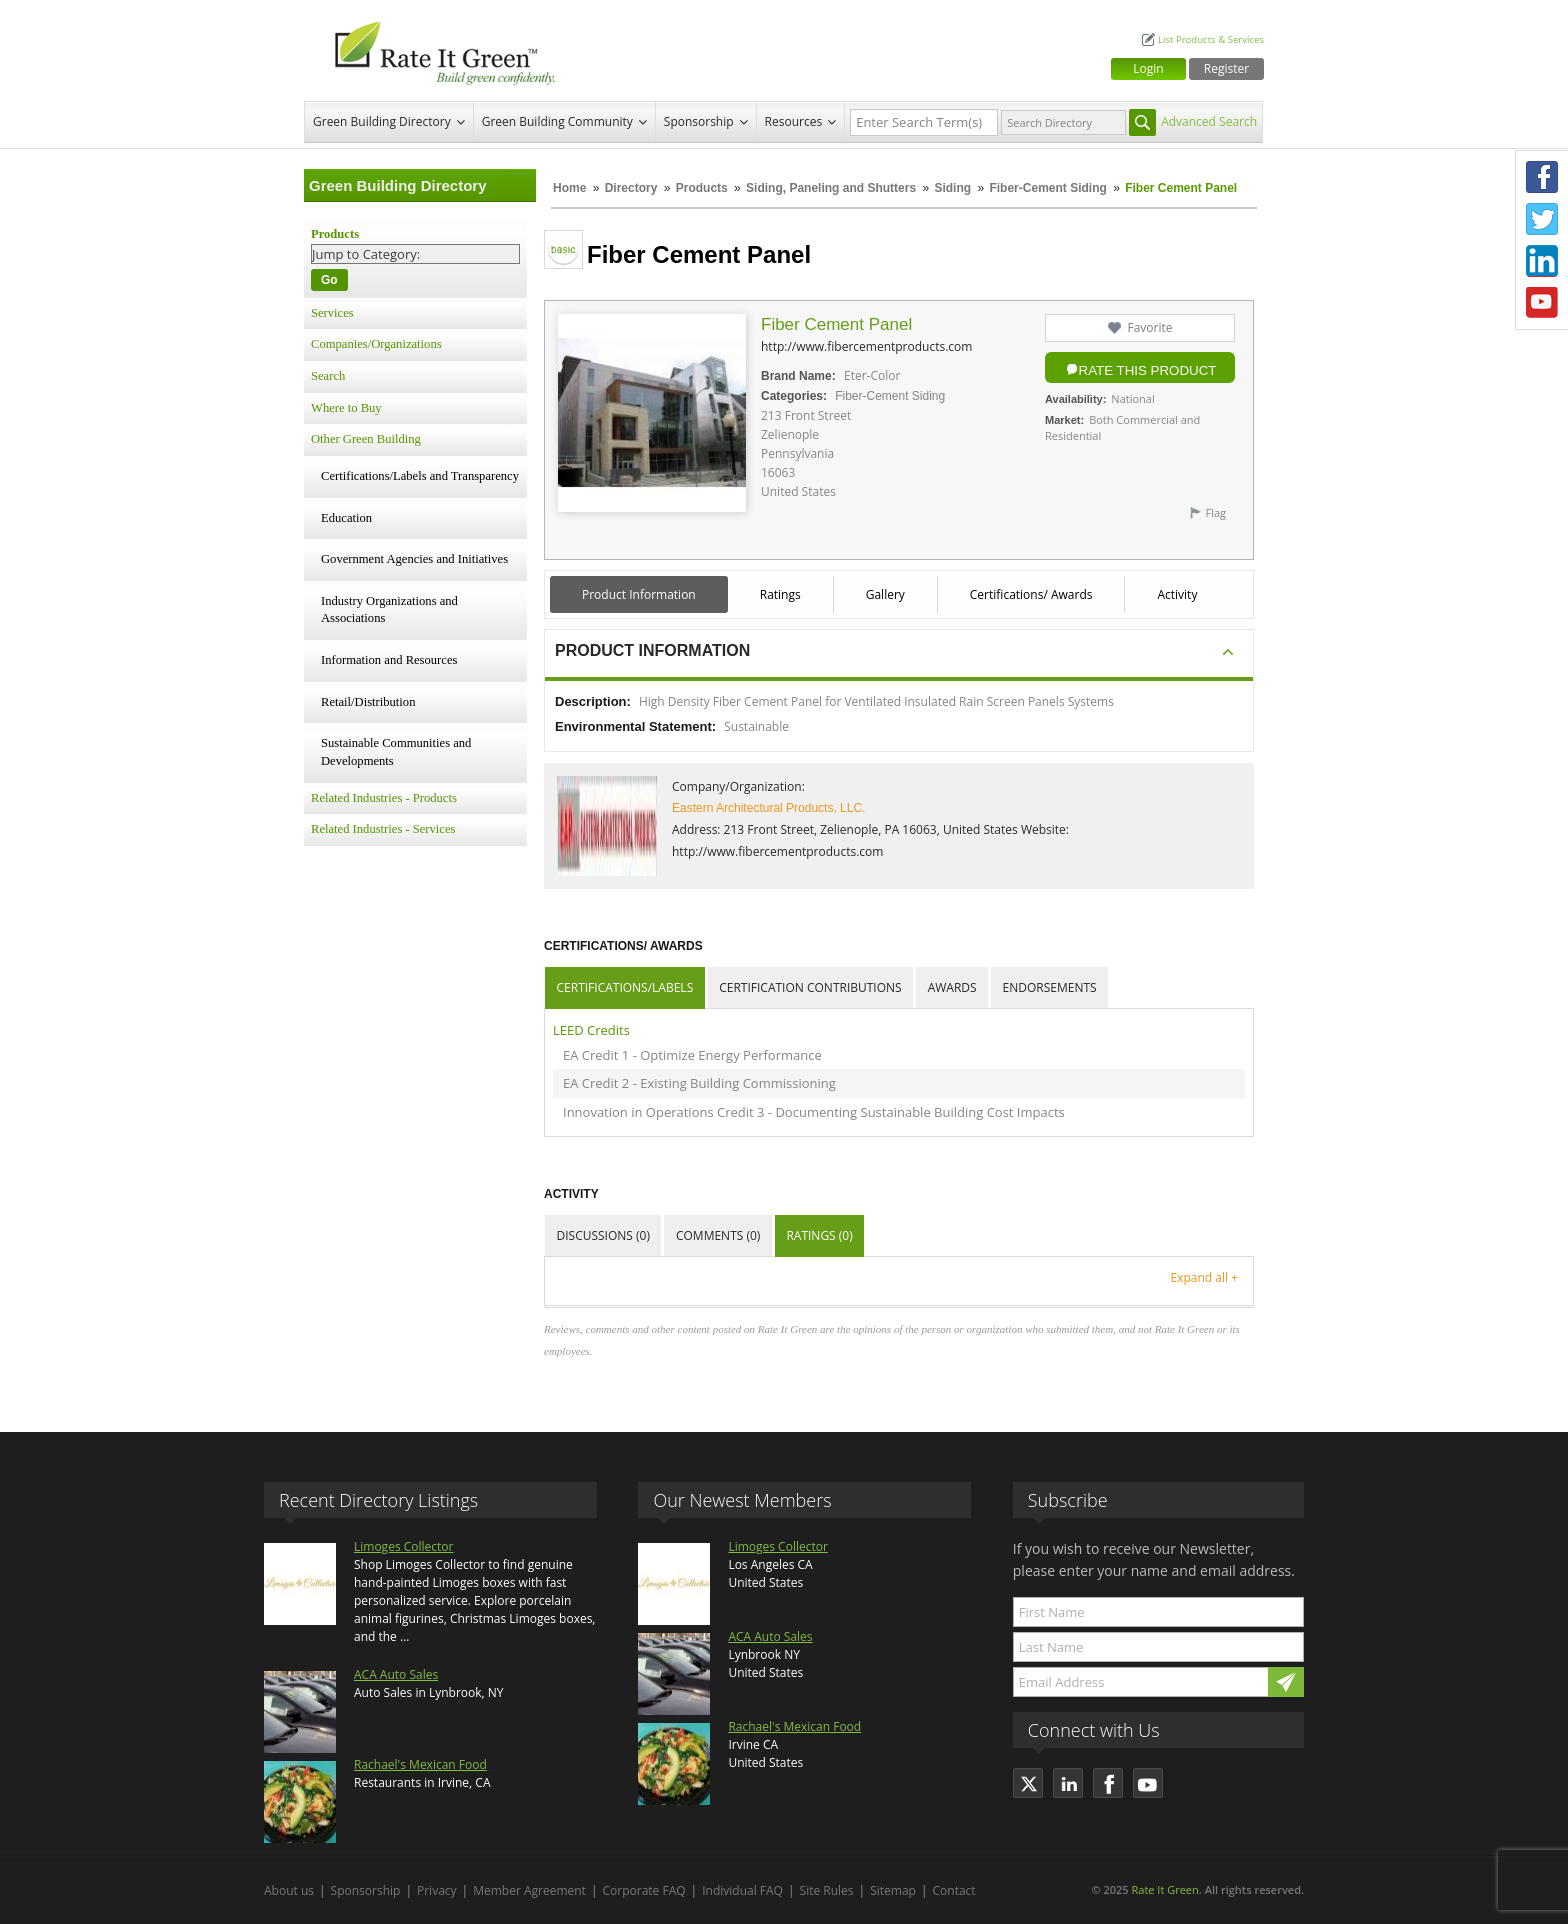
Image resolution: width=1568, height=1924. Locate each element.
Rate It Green (1164, 1889)
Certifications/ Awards (1031, 594)
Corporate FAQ (644, 1890)
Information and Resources (389, 660)
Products (702, 188)
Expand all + (1204, 1277)
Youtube (1542, 303)
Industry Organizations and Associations (389, 610)
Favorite (1149, 327)
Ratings (780, 594)
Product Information (639, 594)
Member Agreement (529, 1890)
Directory (631, 188)
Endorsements (1050, 987)
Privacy (437, 1890)
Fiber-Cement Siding (1047, 188)
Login (1148, 68)
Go (329, 280)
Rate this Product (1148, 370)
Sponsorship (699, 121)
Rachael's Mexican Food (420, 1764)
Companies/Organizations (376, 344)
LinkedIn (1542, 261)
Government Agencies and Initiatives (414, 559)
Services (332, 313)
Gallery (885, 594)
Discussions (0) (603, 1235)
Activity (1177, 594)
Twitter (1542, 219)
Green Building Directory (382, 121)
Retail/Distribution (368, 702)
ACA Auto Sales (396, 1674)
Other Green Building (366, 439)
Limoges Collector (403, 1546)
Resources (794, 121)
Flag (1215, 512)
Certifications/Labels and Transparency (420, 476)
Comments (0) (718, 1235)
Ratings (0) (819, 1235)
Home (569, 188)
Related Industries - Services (383, 829)
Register (1226, 68)
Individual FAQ (742, 1890)
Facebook (1542, 177)
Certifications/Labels (625, 987)
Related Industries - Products (384, 798)
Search (328, 376)
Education (346, 518)
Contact (954, 1890)
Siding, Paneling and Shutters (831, 188)
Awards (952, 987)
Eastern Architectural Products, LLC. (768, 808)
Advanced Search (1209, 121)
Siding (952, 188)
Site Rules (827, 1890)
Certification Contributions (810, 987)
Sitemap (893, 1890)
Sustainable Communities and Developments (396, 752)
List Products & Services (1211, 39)
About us (289, 1890)
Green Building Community (557, 121)
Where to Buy (346, 408)
